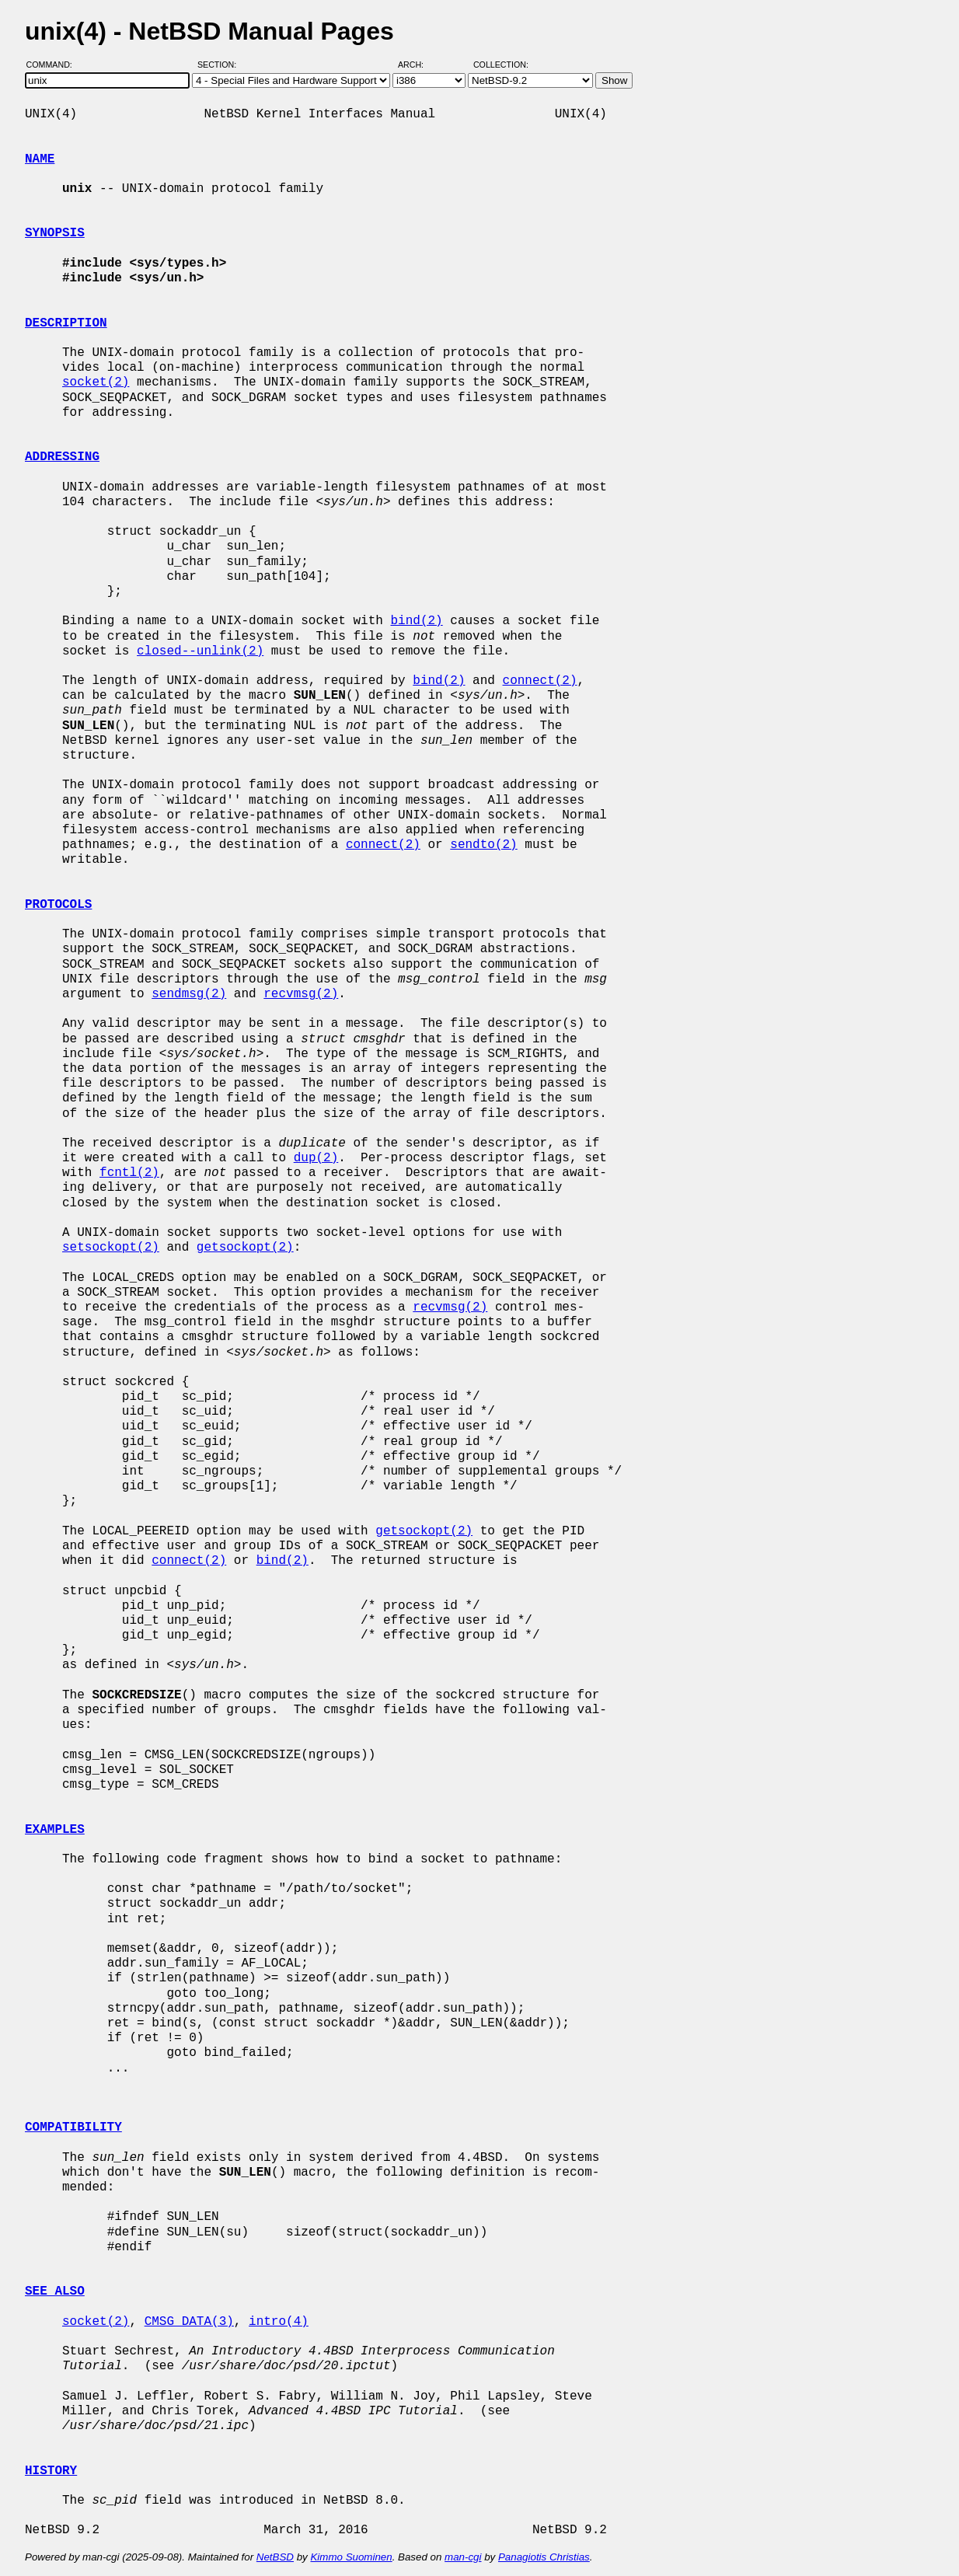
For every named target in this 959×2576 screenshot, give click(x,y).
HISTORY (51, 2471)
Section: (220, 64)
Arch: (418, 64)
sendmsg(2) (189, 994)
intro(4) (279, 2321)
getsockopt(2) (245, 1247)
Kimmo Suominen (351, 2557)
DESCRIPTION (66, 323)
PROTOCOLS (58, 904)
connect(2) (539, 680)
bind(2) (416, 621)
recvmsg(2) (300, 994)
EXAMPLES (55, 1829)
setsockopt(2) (110, 1247)
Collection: (500, 64)
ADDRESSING (62, 457)
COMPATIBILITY (73, 2127)
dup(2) (316, 1158)
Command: (54, 64)
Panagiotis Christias (544, 2557)
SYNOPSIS (55, 233)
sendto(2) (483, 844)
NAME (39, 159)
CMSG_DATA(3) (189, 2321)
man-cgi (463, 2557)
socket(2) (95, 382)
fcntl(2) (129, 1173)
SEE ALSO (55, 2291)
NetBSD (275, 2557)
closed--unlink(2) (200, 651)
